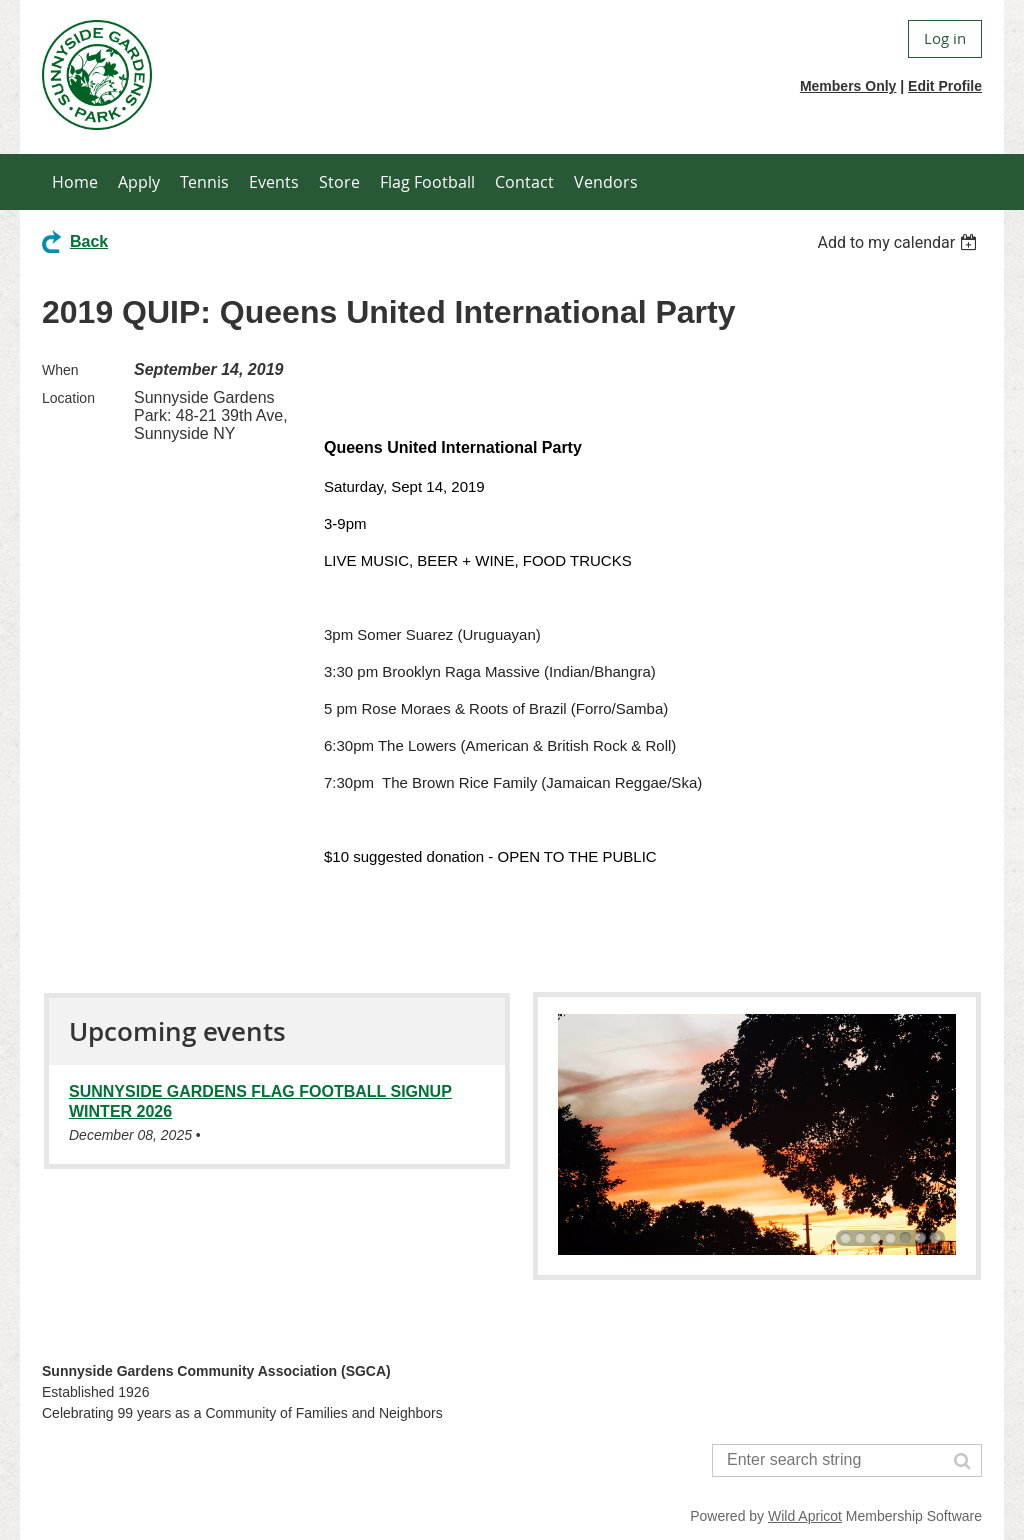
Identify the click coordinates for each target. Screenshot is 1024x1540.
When (60, 370)
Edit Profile (945, 86)
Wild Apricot (805, 1516)
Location (68, 398)
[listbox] (899, 242)
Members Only (848, 86)
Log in (945, 38)
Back (89, 241)
